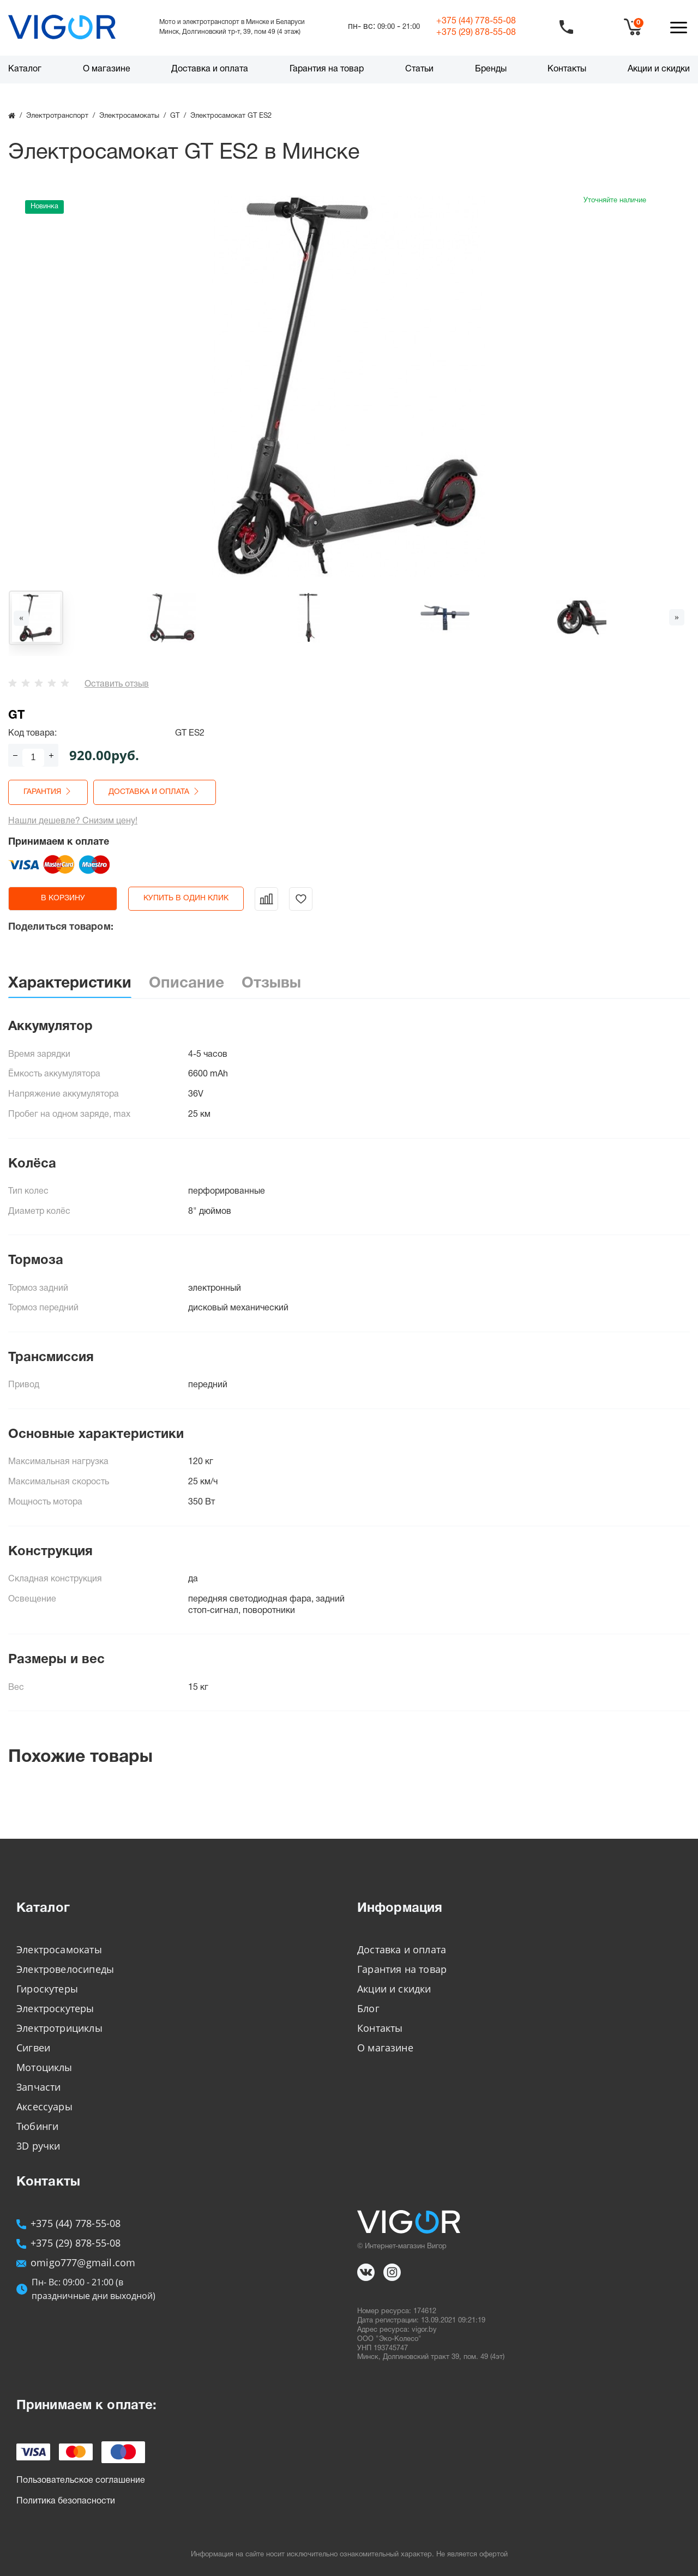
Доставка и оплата (209, 69)
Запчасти (38, 2086)
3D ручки (38, 2145)
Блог (368, 2008)
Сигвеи (33, 2047)
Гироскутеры (47, 1988)
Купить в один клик (185, 898)
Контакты (566, 69)
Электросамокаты (59, 1949)
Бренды (491, 69)
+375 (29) (476, 33)
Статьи (419, 69)
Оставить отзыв (117, 684)
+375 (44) (476, 21)
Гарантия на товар (327, 69)
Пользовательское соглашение (80, 2480)
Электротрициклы (59, 2028)
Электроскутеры (55, 2008)
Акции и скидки (659, 69)
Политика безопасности (65, 2501)
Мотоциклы (44, 2067)
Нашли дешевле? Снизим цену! (72, 821)
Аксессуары (44, 2106)
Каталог (24, 69)
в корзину (63, 898)
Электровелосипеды (65, 1969)
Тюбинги (37, 2126)
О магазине (106, 69)
